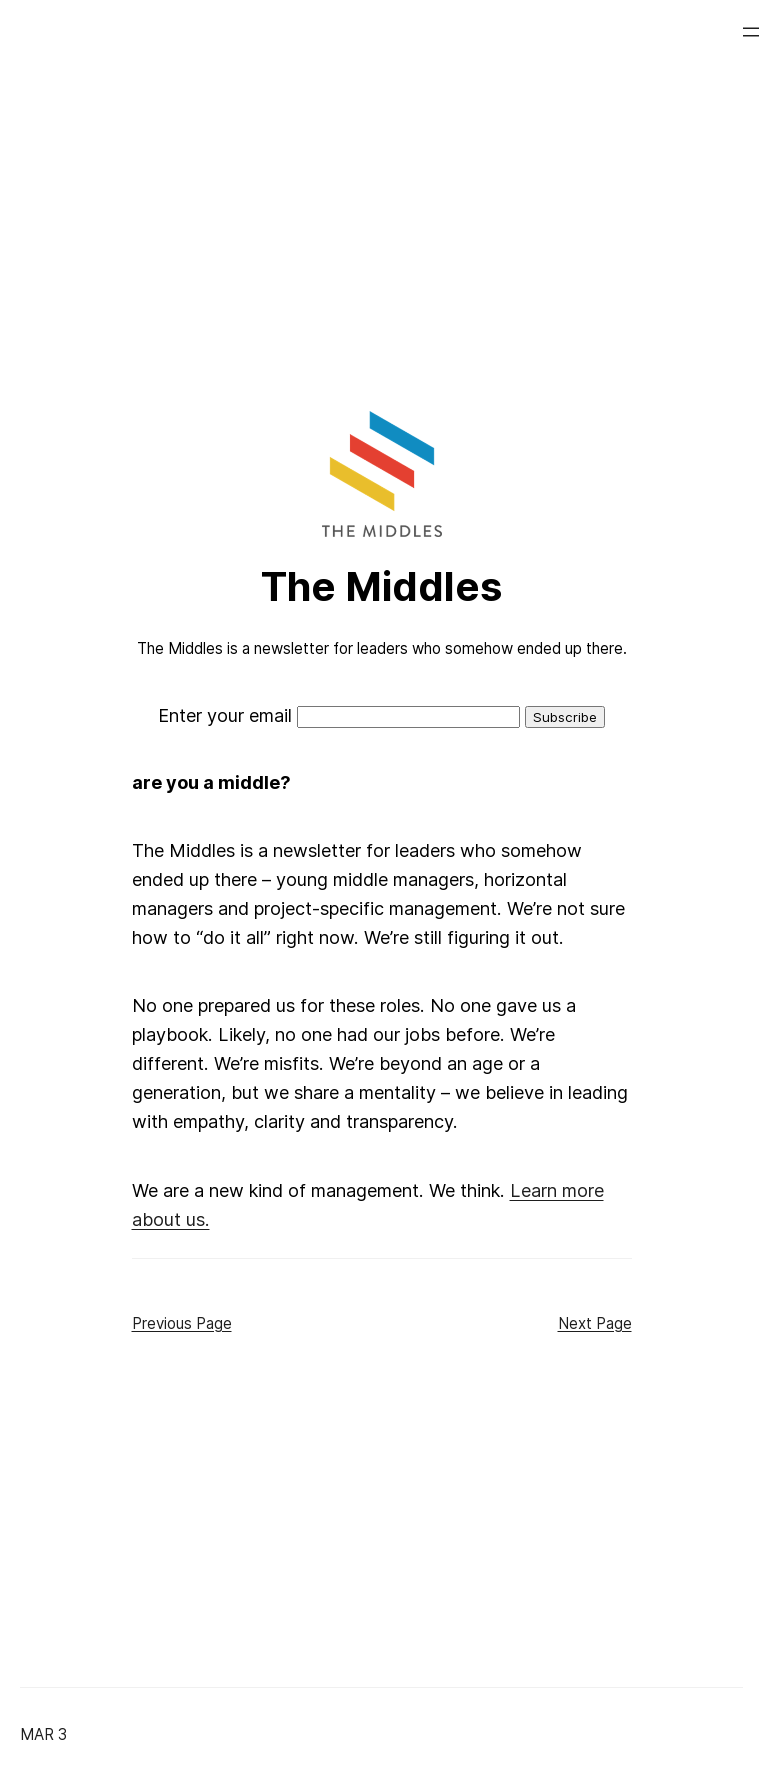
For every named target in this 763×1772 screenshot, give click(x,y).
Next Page (595, 1323)
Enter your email (225, 715)
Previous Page (182, 1323)
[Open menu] (751, 32)
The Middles (381, 586)
